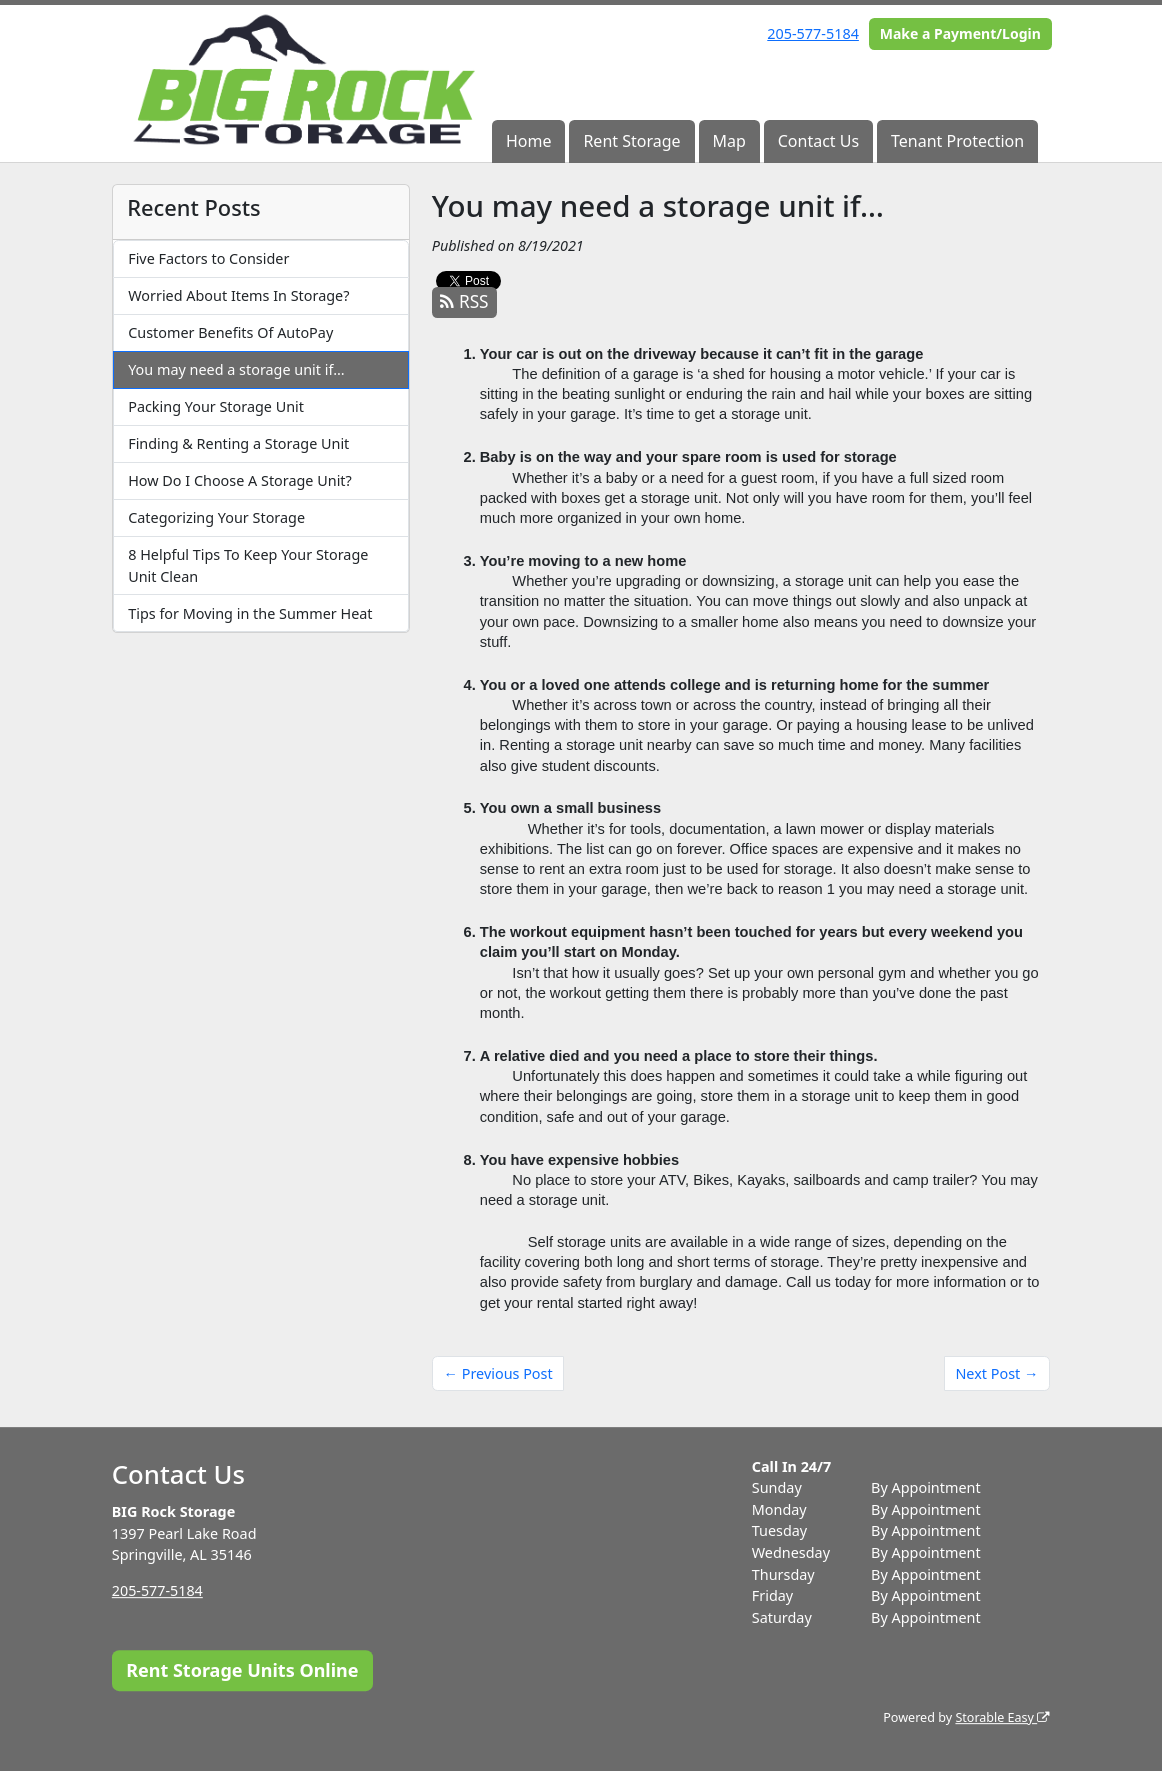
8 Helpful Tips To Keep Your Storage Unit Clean (248, 565)
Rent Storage (631, 141)
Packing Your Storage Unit (216, 406)
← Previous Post (498, 1373)
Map (728, 141)
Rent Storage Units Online (242, 1670)
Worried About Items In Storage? (238, 295)
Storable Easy (1002, 1717)
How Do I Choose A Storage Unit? (240, 480)
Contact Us (818, 141)
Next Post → (996, 1373)
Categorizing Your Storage (216, 517)
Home (529, 141)
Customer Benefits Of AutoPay (230, 332)
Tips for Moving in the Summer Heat (250, 613)
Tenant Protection (957, 141)
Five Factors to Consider (208, 258)
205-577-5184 (813, 33)
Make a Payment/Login (960, 33)
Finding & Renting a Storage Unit (238, 443)
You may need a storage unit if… (236, 369)
